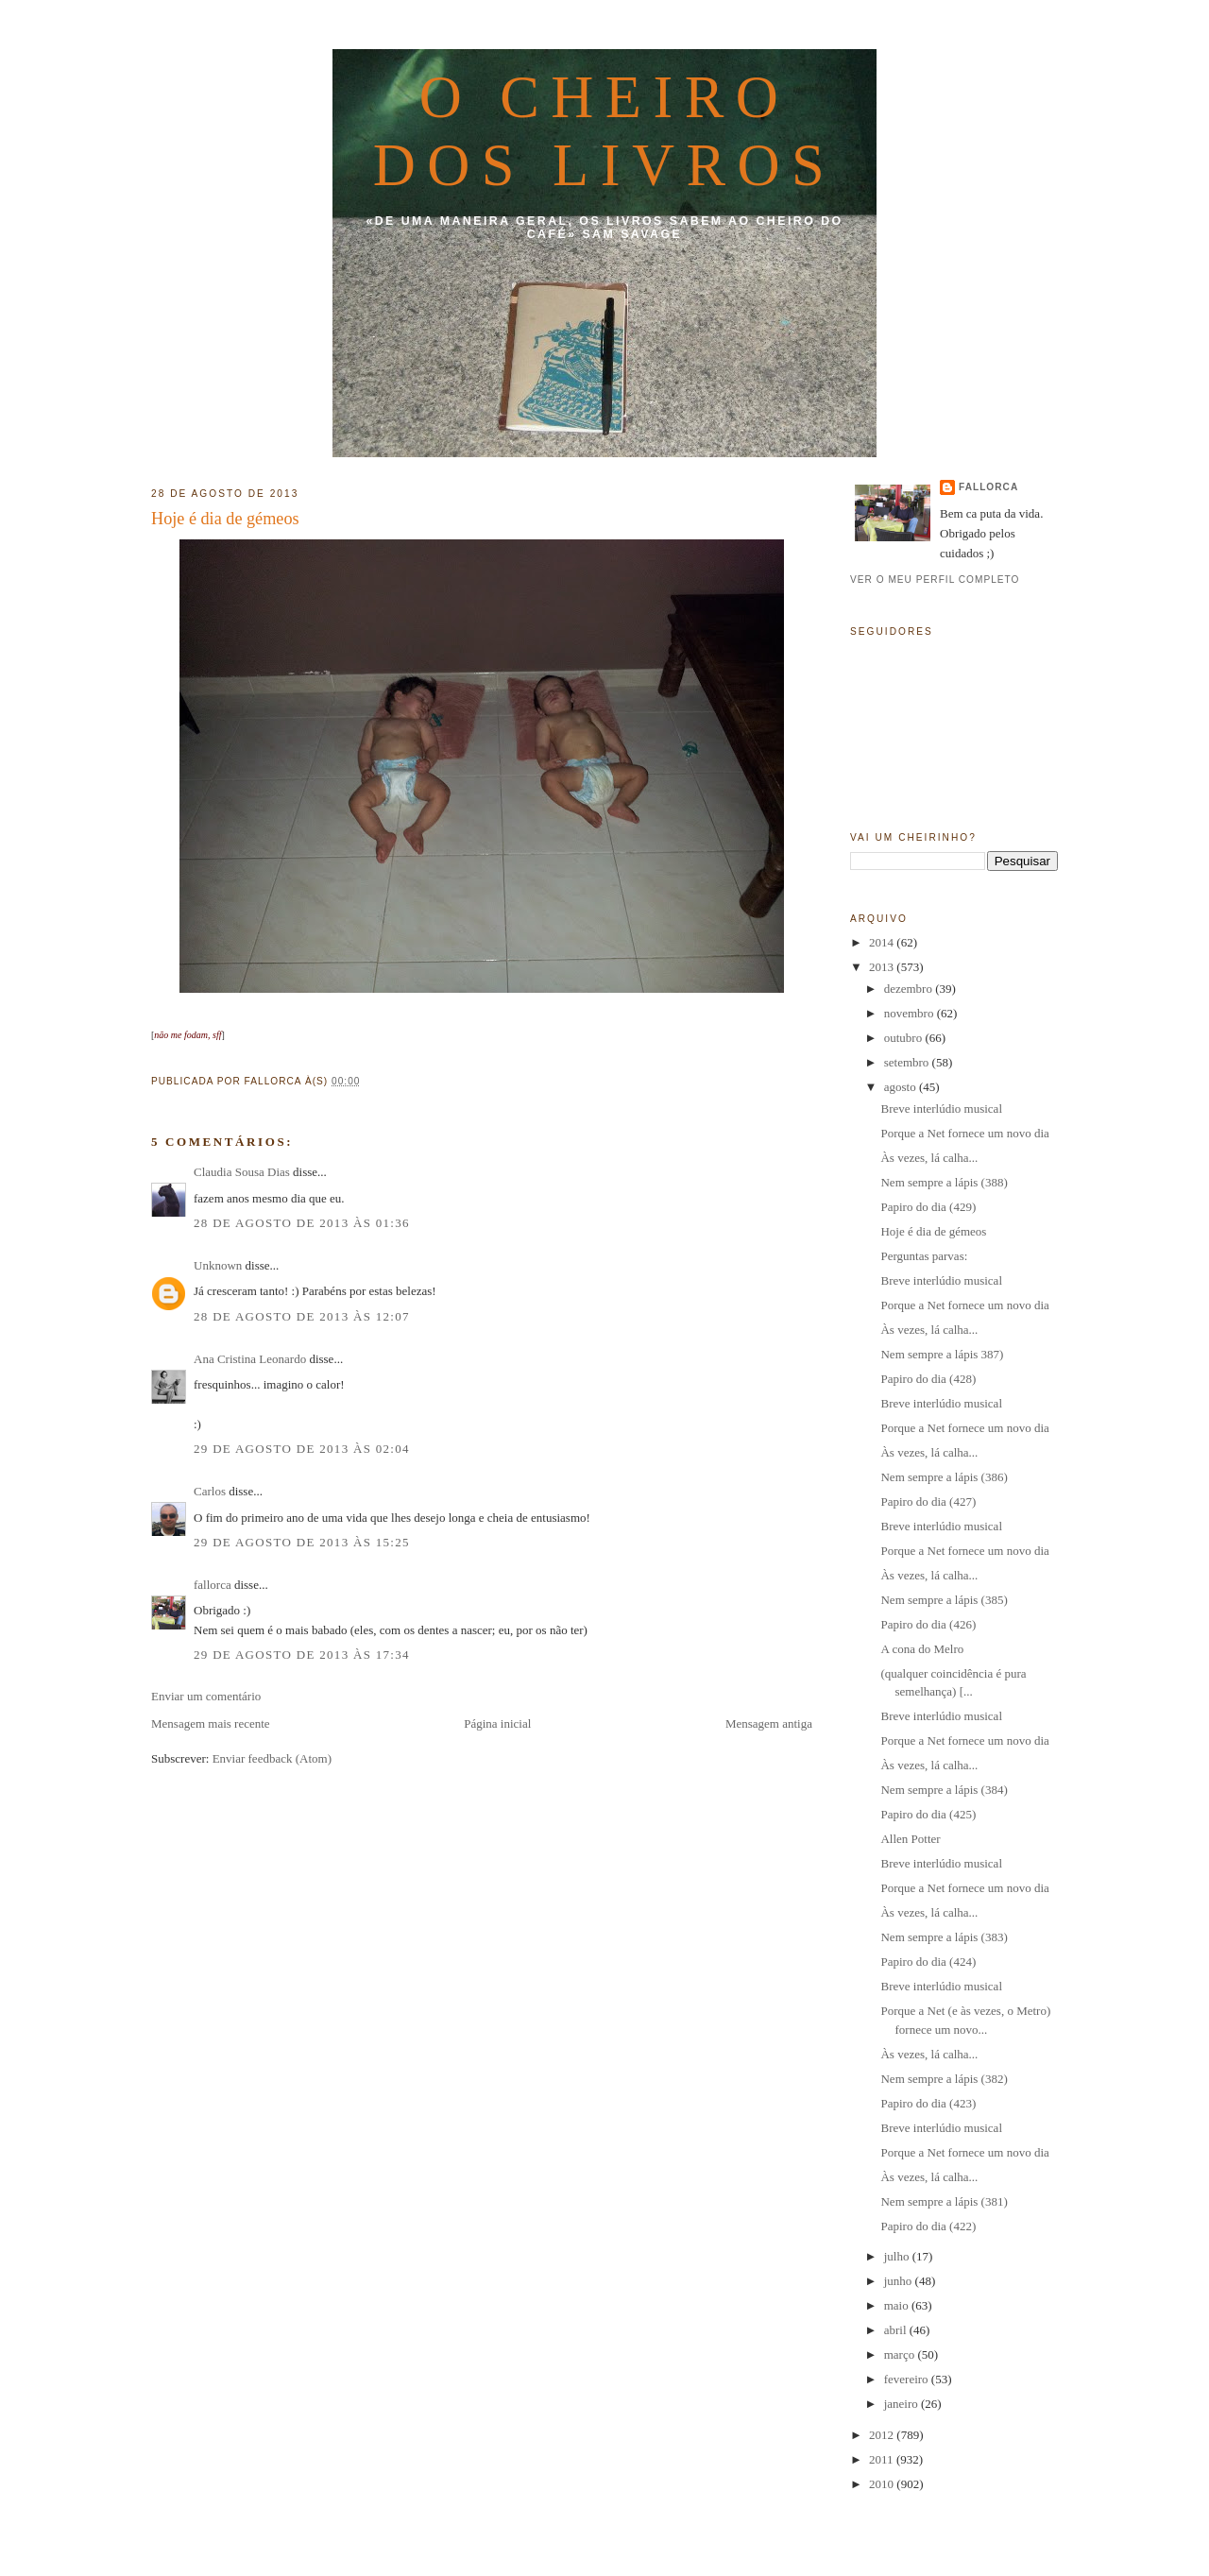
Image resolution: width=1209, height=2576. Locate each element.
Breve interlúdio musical (941, 1108)
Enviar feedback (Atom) (272, 1758)
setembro (908, 1062)
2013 (882, 967)
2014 (882, 942)
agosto (901, 1087)
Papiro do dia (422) (928, 2226)
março (901, 2354)
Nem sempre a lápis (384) (943, 1790)
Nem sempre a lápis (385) (943, 1600)
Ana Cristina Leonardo (250, 1359)
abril (897, 2330)
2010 (882, 2484)
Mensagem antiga (768, 1723)
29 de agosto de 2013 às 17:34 (302, 1654)
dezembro (910, 988)
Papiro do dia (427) (928, 1501)
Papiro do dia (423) (928, 2103)
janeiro (902, 2404)
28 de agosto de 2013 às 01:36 (302, 1223)
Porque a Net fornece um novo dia (964, 1133)
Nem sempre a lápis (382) (943, 2079)
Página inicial (497, 1723)
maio (897, 2305)
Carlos (210, 1491)
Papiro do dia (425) (928, 1814)
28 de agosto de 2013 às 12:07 (302, 1316)
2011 (882, 2459)
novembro (910, 1013)
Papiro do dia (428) (928, 1379)
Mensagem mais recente (210, 1723)
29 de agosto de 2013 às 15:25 (302, 1542)
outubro (905, 1038)
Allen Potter (910, 1839)
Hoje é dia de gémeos (225, 518)
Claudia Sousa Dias (242, 1172)
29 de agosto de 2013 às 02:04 (302, 1449)
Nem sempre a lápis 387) (941, 1354)
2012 (882, 2435)
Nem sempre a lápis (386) (943, 1477)
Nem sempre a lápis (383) (943, 1937)
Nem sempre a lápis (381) (943, 2201)
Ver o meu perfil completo (935, 579)
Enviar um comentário (206, 1696)
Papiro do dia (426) (928, 1624)
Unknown (218, 1265)
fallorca (212, 1585)
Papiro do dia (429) (928, 1207)
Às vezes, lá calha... (929, 1158)
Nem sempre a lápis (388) (943, 1182)
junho (899, 2281)
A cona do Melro (921, 1649)
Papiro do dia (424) (928, 1961)
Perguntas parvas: (923, 1256)
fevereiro (907, 2379)
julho (898, 2256)
